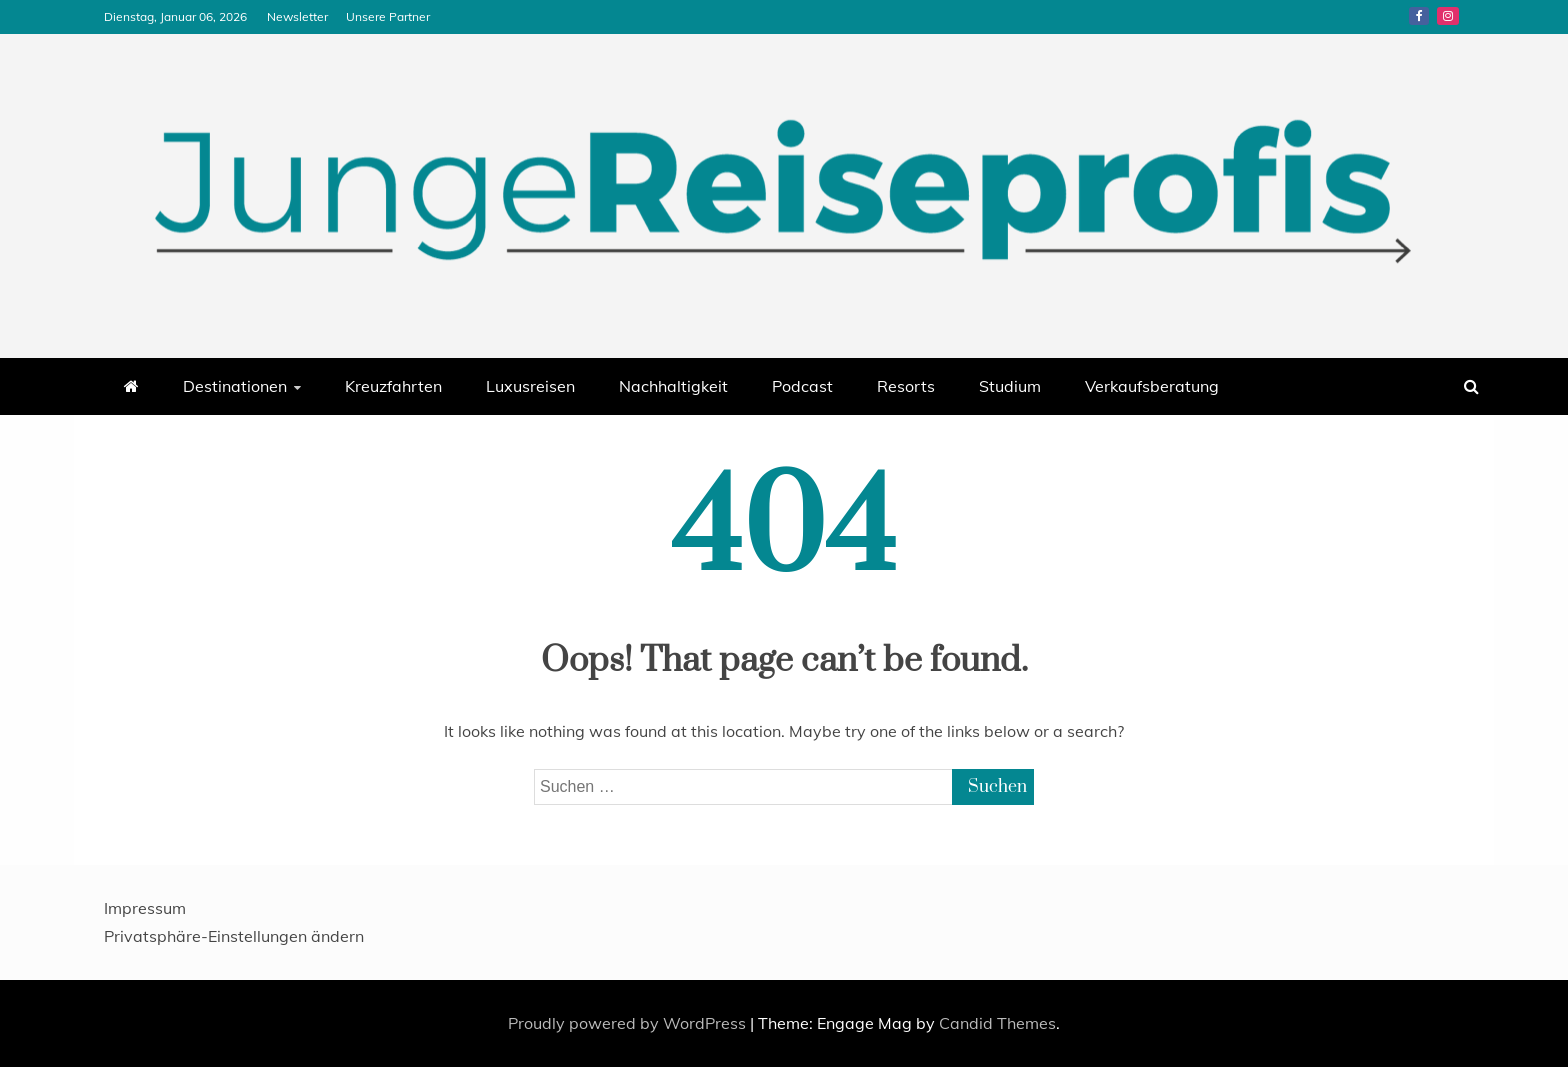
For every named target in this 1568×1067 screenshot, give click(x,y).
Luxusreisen (530, 386)
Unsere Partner (388, 16)
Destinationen (235, 386)
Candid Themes (997, 1023)
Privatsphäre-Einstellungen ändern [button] (234, 936)
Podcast (802, 386)
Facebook (1419, 16)
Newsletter (297, 16)
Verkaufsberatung (1152, 386)
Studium (1010, 386)
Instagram (1448, 16)
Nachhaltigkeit (673, 386)
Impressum (145, 908)
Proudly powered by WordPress (629, 1023)
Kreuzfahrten (393, 386)
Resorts (906, 386)
